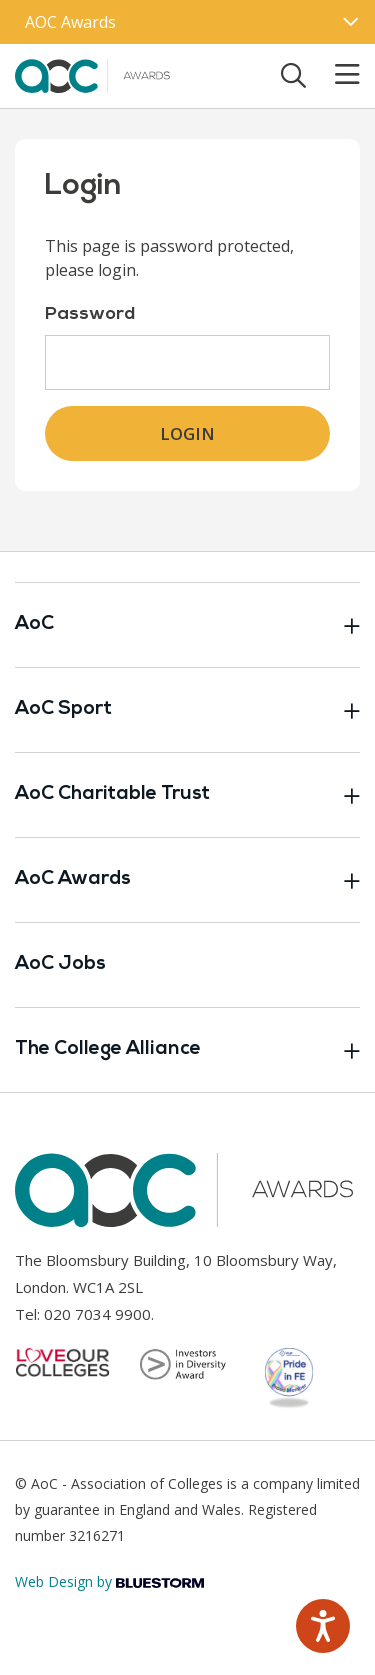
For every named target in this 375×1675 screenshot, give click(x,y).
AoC (187, 625)
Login (187, 433)
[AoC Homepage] (94, 74)
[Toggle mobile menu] (335, 75)
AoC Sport (187, 710)
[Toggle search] (293, 75)
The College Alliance (187, 1050)
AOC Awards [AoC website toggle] (70, 22)
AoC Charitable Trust (187, 795)
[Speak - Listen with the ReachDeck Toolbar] (323, 1626)
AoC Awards (187, 880)
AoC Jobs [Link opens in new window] (60, 964)
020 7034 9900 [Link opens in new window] (97, 1314)
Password (90, 314)
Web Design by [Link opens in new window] (109, 1581)
